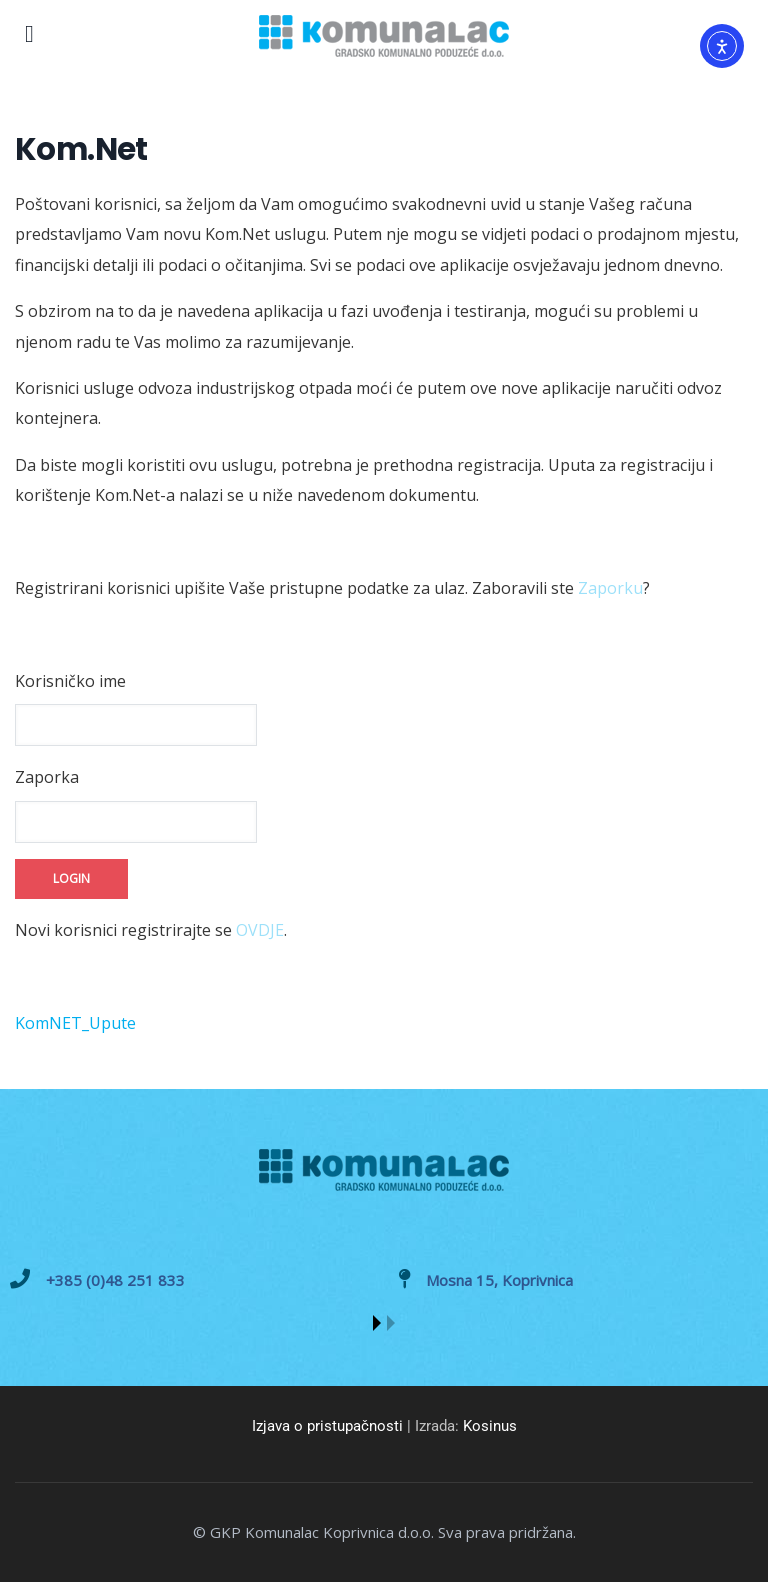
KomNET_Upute (75, 1023)
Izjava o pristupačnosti (327, 1426)
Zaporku (610, 588)
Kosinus (490, 1426)
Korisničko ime (70, 681)
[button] (377, 1323)
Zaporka (47, 777)
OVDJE (260, 930)
